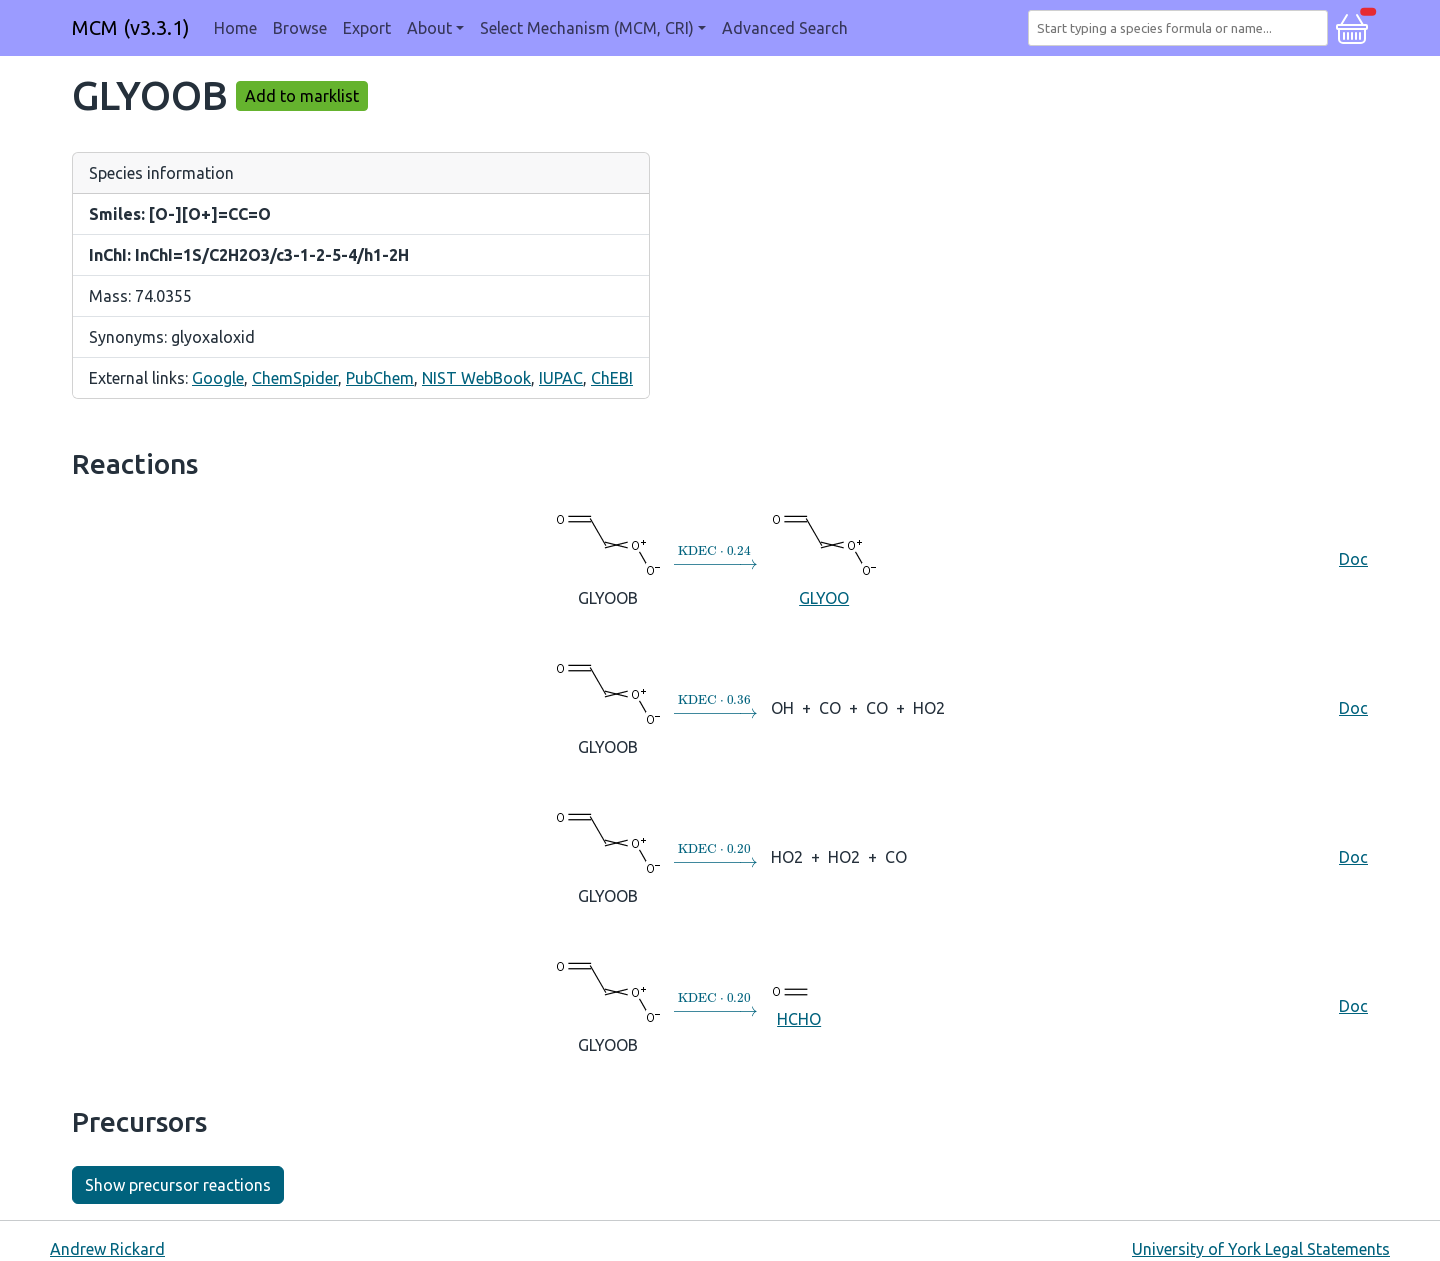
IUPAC (561, 378)
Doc (1353, 559)
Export (367, 28)
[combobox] (1182, 28)
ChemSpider (295, 378)
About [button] (429, 28)
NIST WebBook (476, 378)
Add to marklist (302, 96)
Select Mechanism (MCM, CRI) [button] (587, 28)
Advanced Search (785, 28)
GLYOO (824, 558)
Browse (300, 28)
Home (235, 28)
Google (218, 378)
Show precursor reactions (178, 1185)
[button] (1352, 26)
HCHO (799, 1005)
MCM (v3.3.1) (131, 27)
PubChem (380, 378)
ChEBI (612, 378)
